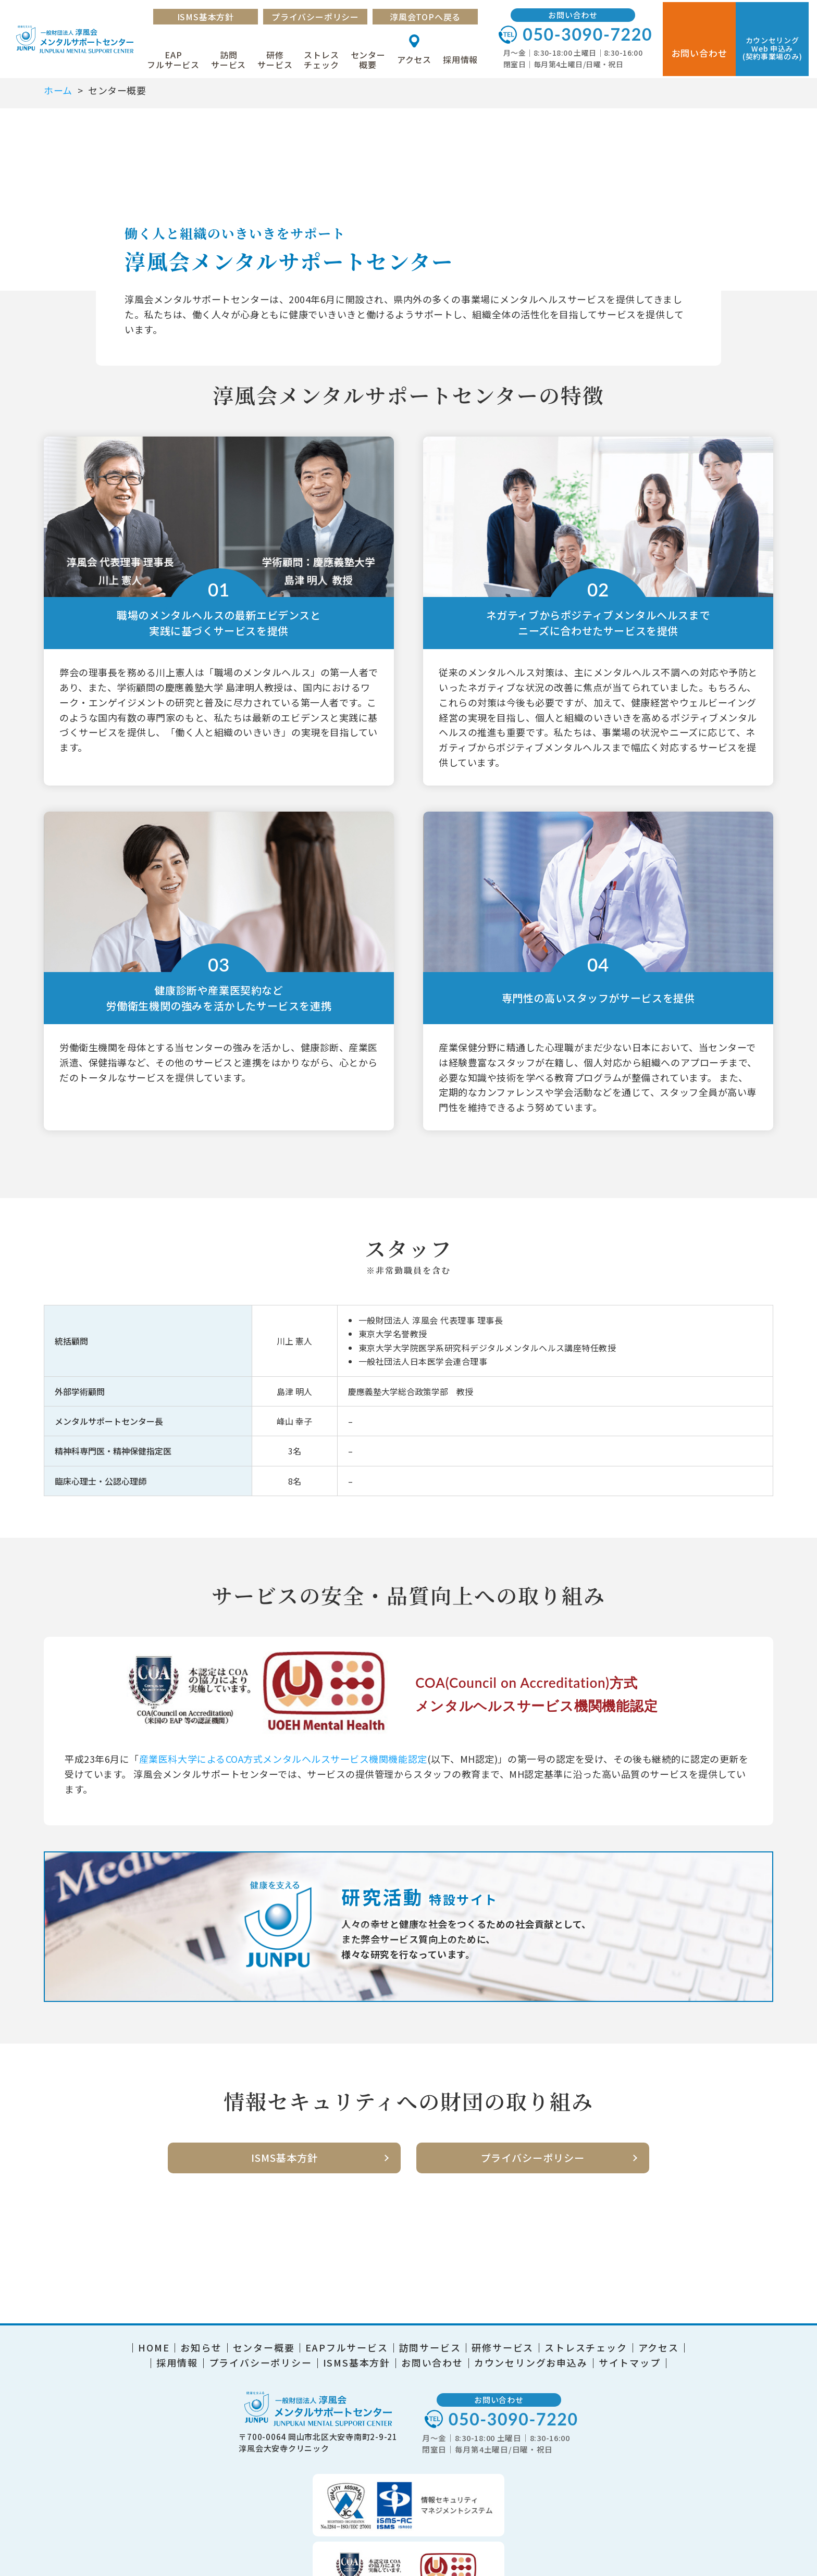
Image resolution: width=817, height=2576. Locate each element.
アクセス (422, 57)
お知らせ (200, 2337)
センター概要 (376, 57)
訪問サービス (236, 57)
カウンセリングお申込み (531, 2352)
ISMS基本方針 (213, 14)
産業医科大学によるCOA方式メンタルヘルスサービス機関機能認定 (283, 1758)
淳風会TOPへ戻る (433, 14)
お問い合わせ (432, 2352)
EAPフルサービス (181, 57)
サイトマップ (630, 2352)
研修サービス (283, 57)
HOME (153, 2337)
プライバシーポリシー (323, 14)
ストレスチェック (329, 57)
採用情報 (468, 57)
